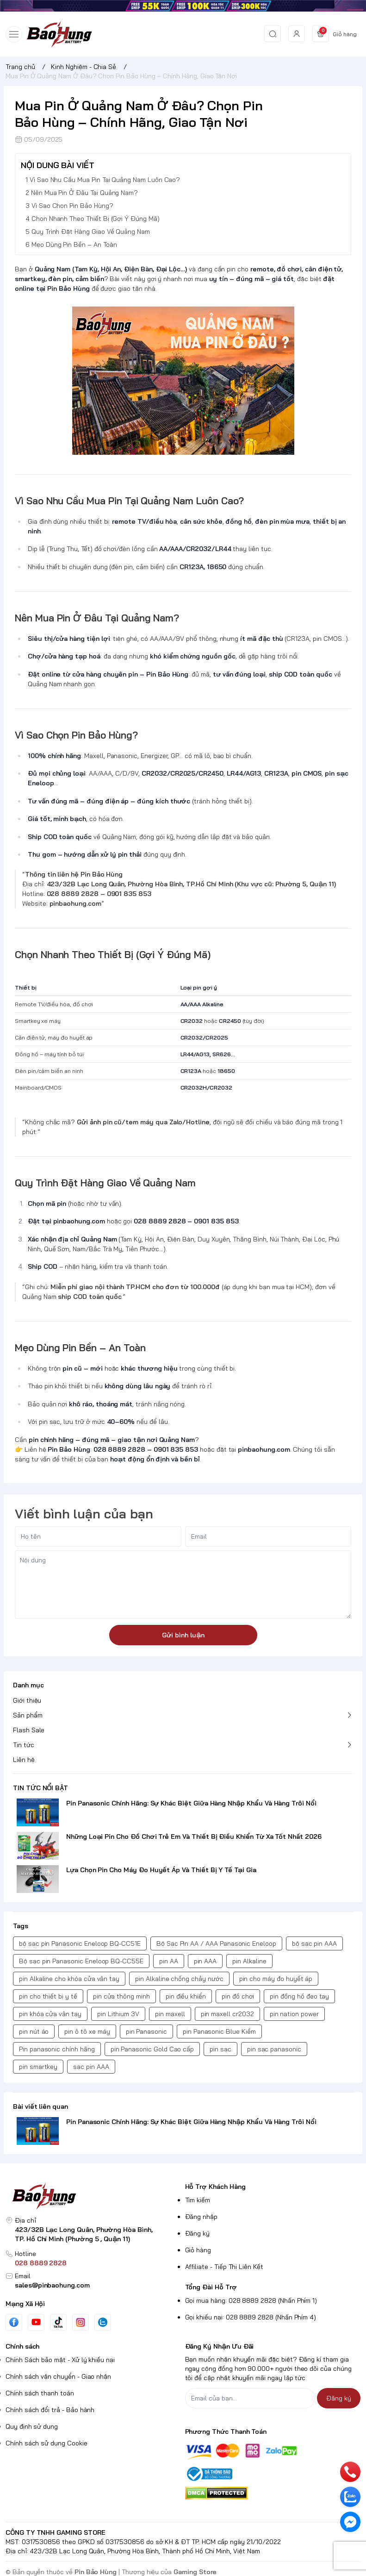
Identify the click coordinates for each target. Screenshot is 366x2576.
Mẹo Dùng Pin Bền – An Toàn (74, 244)
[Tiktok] (58, 2322)
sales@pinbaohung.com (52, 2285)
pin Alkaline (249, 1961)
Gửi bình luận (183, 1635)
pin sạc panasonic (274, 2049)
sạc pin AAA (91, 2066)
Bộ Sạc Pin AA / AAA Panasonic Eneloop (216, 1943)
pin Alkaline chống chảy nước (179, 1978)
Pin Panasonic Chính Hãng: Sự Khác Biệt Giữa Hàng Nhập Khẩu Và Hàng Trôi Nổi (191, 1803)
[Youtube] (36, 2322)
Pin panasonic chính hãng (57, 2049)
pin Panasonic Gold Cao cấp (152, 2049)
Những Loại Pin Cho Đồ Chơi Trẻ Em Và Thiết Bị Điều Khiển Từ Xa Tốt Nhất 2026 (194, 1836)
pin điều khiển (186, 1996)
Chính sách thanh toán (40, 2393)
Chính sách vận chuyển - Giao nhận (58, 2376)
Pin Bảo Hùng (95, 2572)
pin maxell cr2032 (227, 2014)
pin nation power (294, 2014)
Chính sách (22, 2346)
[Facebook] (14, 2322)
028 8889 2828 (41, 2263)
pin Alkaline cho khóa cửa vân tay (69, 1978)
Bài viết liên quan (40, 2106)
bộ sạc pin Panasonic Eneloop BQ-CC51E (80, 1943)
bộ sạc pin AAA (314, 1943)
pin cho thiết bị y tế (48, 1996)
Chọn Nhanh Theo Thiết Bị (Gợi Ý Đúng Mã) (95, 218)
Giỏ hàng (198, 2250)
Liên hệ (24, 1759)
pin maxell (170, 2014)
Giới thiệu (27, 1700)
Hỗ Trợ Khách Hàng (215, 2186)
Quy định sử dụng (32, 2426)
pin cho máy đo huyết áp (276, 1978)
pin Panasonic (146, 2031)
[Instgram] (80, 2322)
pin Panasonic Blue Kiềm (219, 2031)
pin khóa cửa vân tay (50, 2014)
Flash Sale (28, 1730)
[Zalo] (102, 2322)
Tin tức (23, 1745)
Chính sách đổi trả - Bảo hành (50, 2410)
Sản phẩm (28, 1715)
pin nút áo (34, 2031)
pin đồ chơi (238, 1996)
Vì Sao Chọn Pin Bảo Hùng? (72, 205)
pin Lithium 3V (118, 2014)
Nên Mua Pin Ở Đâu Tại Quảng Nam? (84, 192)
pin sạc (220, 2049)
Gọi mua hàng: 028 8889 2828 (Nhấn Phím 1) (251, 2300)
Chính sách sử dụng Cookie (46, 2443)
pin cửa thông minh (121, 1996)
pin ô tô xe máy (87, 2031)
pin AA (168, 1961)
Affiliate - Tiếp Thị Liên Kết (224, 2267)
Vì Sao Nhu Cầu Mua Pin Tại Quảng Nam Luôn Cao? (105, 179)
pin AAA (205, 1961)
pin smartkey (38, 2066)
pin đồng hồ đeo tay (299, 1996)
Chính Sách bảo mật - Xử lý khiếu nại (60, 2360)
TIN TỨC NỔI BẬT (40, 1788)
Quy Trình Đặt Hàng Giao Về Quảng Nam (90, 231)
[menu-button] (14, 34)
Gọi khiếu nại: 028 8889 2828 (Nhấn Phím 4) (250, 2317)
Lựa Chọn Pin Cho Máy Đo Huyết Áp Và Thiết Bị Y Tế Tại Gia (161, 1870)
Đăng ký (197, 2233)
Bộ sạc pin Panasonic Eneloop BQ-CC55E (81, 1961)
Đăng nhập (201, 2216)
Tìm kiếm (198, 2200)
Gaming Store (195, 2572)
